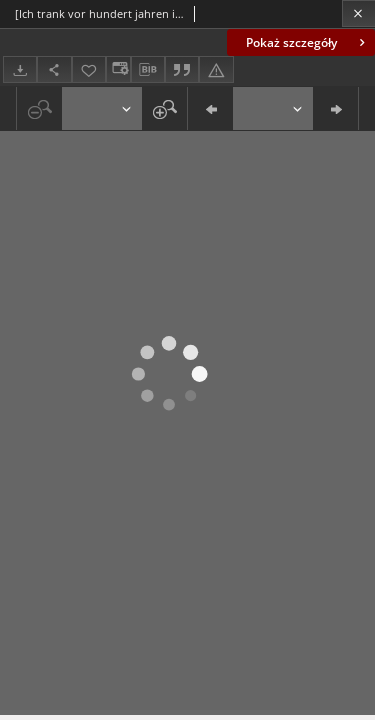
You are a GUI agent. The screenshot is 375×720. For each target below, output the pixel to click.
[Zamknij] (358, 13)
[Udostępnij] (54, 69)
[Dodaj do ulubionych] (89, 69)
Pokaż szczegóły (307, 42)
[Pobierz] (20, 69)
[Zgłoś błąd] (216, 69)
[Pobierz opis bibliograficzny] (148, 70)
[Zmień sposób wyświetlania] (118, 69)
